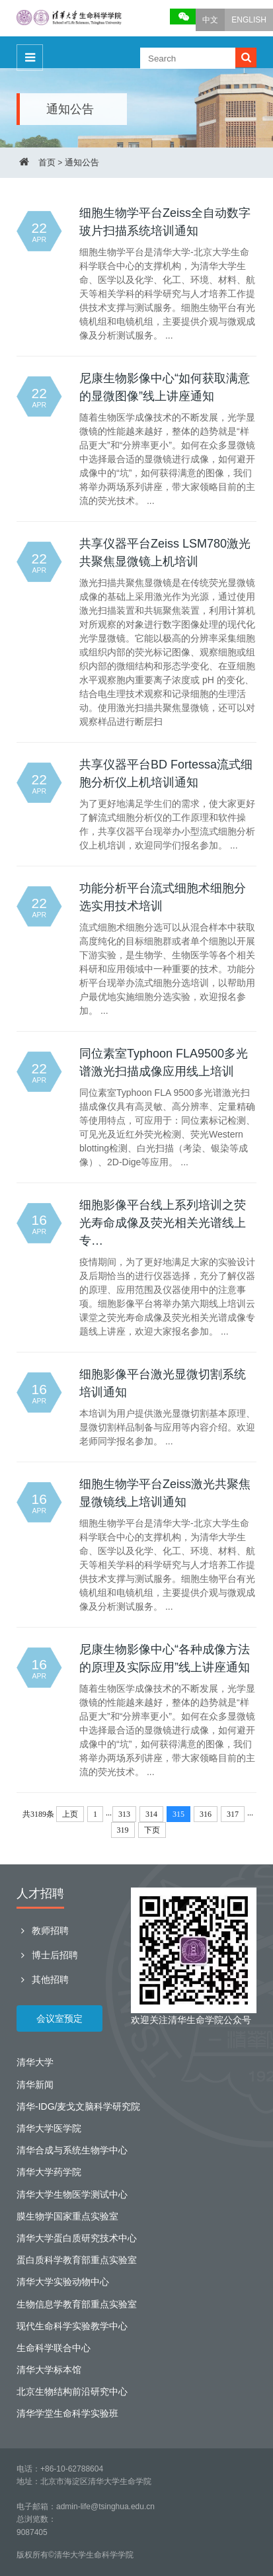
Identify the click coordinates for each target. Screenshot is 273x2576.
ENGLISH (248, 19)
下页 (152, 1830)
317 (233, 1814)
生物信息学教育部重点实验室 (77, 2304)
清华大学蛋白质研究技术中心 (77, 2238)
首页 (47, 162)
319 (123, 1830)
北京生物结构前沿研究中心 (72, 2391)
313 (124, 1814)
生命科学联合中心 (54, 2348)
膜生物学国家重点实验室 (67, 2216)
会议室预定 (59, 2018)
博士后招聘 (47, 1955)
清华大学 (35, 2062)
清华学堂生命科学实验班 (67, 2413)
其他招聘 (43, 1979)
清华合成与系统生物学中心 (72, 2150)
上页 (70, 1814)
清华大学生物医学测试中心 (72, 2194)
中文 (210, 19)
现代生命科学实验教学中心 (72, 2326)
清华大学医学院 (49, 2128)
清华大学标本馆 (49, 2369)
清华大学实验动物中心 (63, 2281)
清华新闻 (35, 2084)
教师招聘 (43, 1930)
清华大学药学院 (49, 2172)
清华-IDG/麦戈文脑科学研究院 (78, 2106)
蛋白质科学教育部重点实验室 (77, 2260)
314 (151, 1814)
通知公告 (82, 162)
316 (206, 1814)
